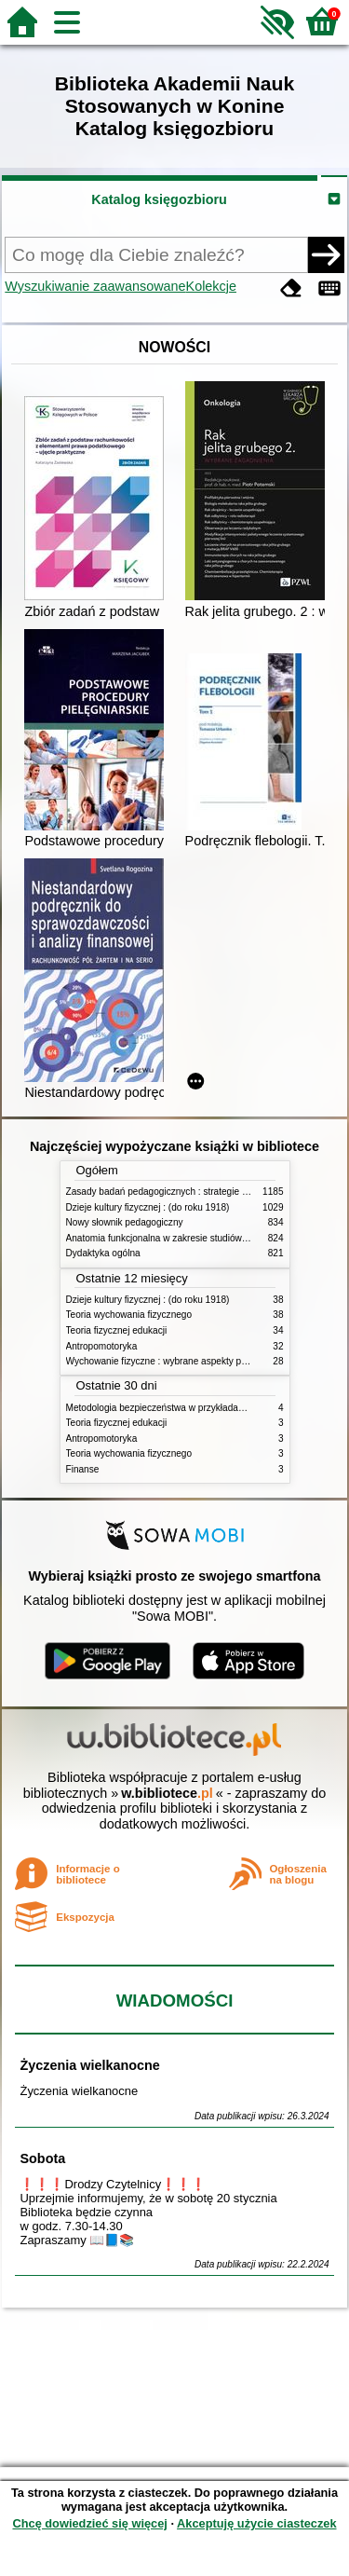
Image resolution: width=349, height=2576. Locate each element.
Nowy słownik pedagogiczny (124, 1222)
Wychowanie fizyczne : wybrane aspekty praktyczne (174, 1361)
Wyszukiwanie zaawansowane (95, 286)
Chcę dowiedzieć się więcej (89, 2523)
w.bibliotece (167, 1793)
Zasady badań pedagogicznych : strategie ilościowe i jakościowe (199, 1191)
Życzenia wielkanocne (89, 2065)
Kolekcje (211, 286)
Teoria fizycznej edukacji (117, 1330)
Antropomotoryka (102, 1346)
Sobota (42, 2158)
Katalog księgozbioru (159, 199)
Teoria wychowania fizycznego (129, 1314)
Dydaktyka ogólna (103, 1253)
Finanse (83, 1469)
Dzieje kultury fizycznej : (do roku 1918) (148, 1207)
